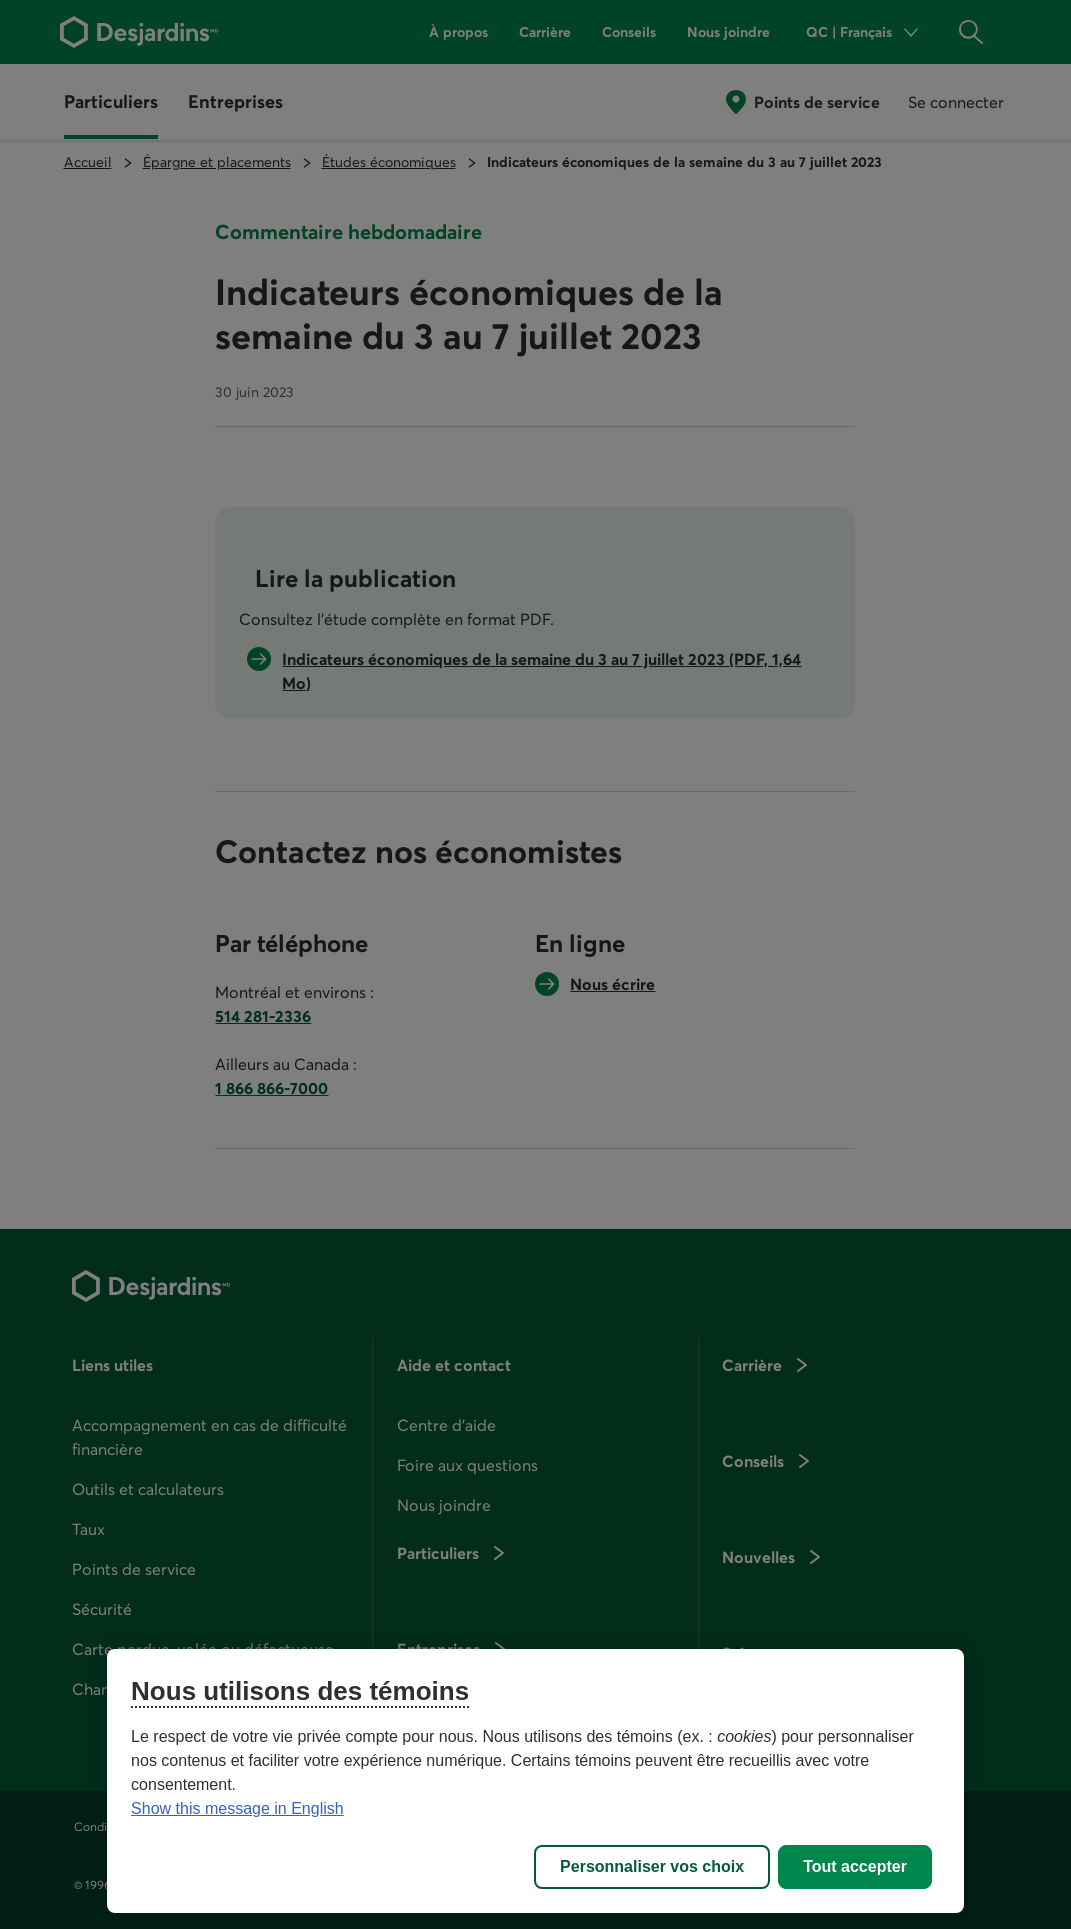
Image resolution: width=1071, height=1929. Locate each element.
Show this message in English (237, 1808)
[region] (535, 1781)
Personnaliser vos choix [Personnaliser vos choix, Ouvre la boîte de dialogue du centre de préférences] (652, 1866)
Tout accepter (855, 1866)
